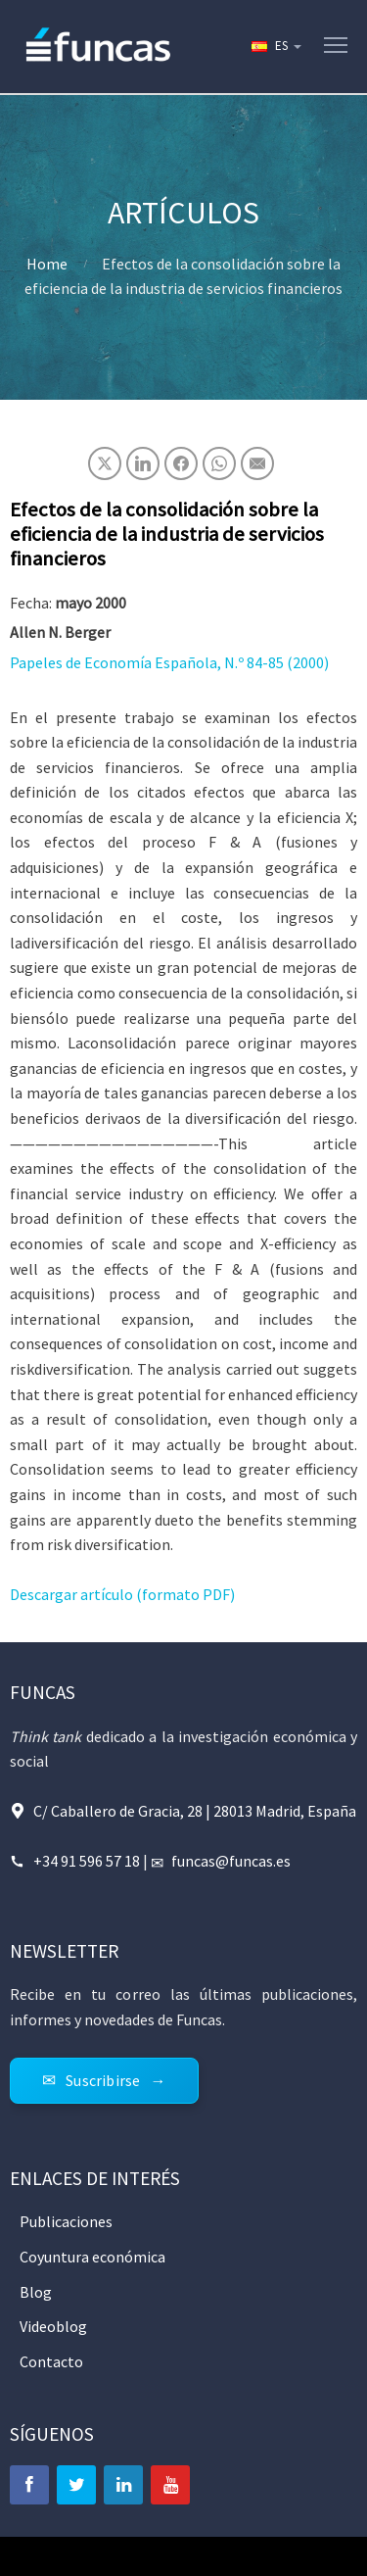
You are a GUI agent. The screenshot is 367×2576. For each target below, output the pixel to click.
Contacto (51, 2361)
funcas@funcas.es (231, 1861)
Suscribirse (103, 2080)
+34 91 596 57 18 (86, 1861)
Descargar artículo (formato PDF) (122, 1594)
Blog (36, 2292)
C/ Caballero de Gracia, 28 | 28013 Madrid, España (194, 1811)
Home (47, 263)
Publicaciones (66, 2221)
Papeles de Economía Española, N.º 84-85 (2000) (169, 662)
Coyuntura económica (92, 2256)
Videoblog (53, 2326)
